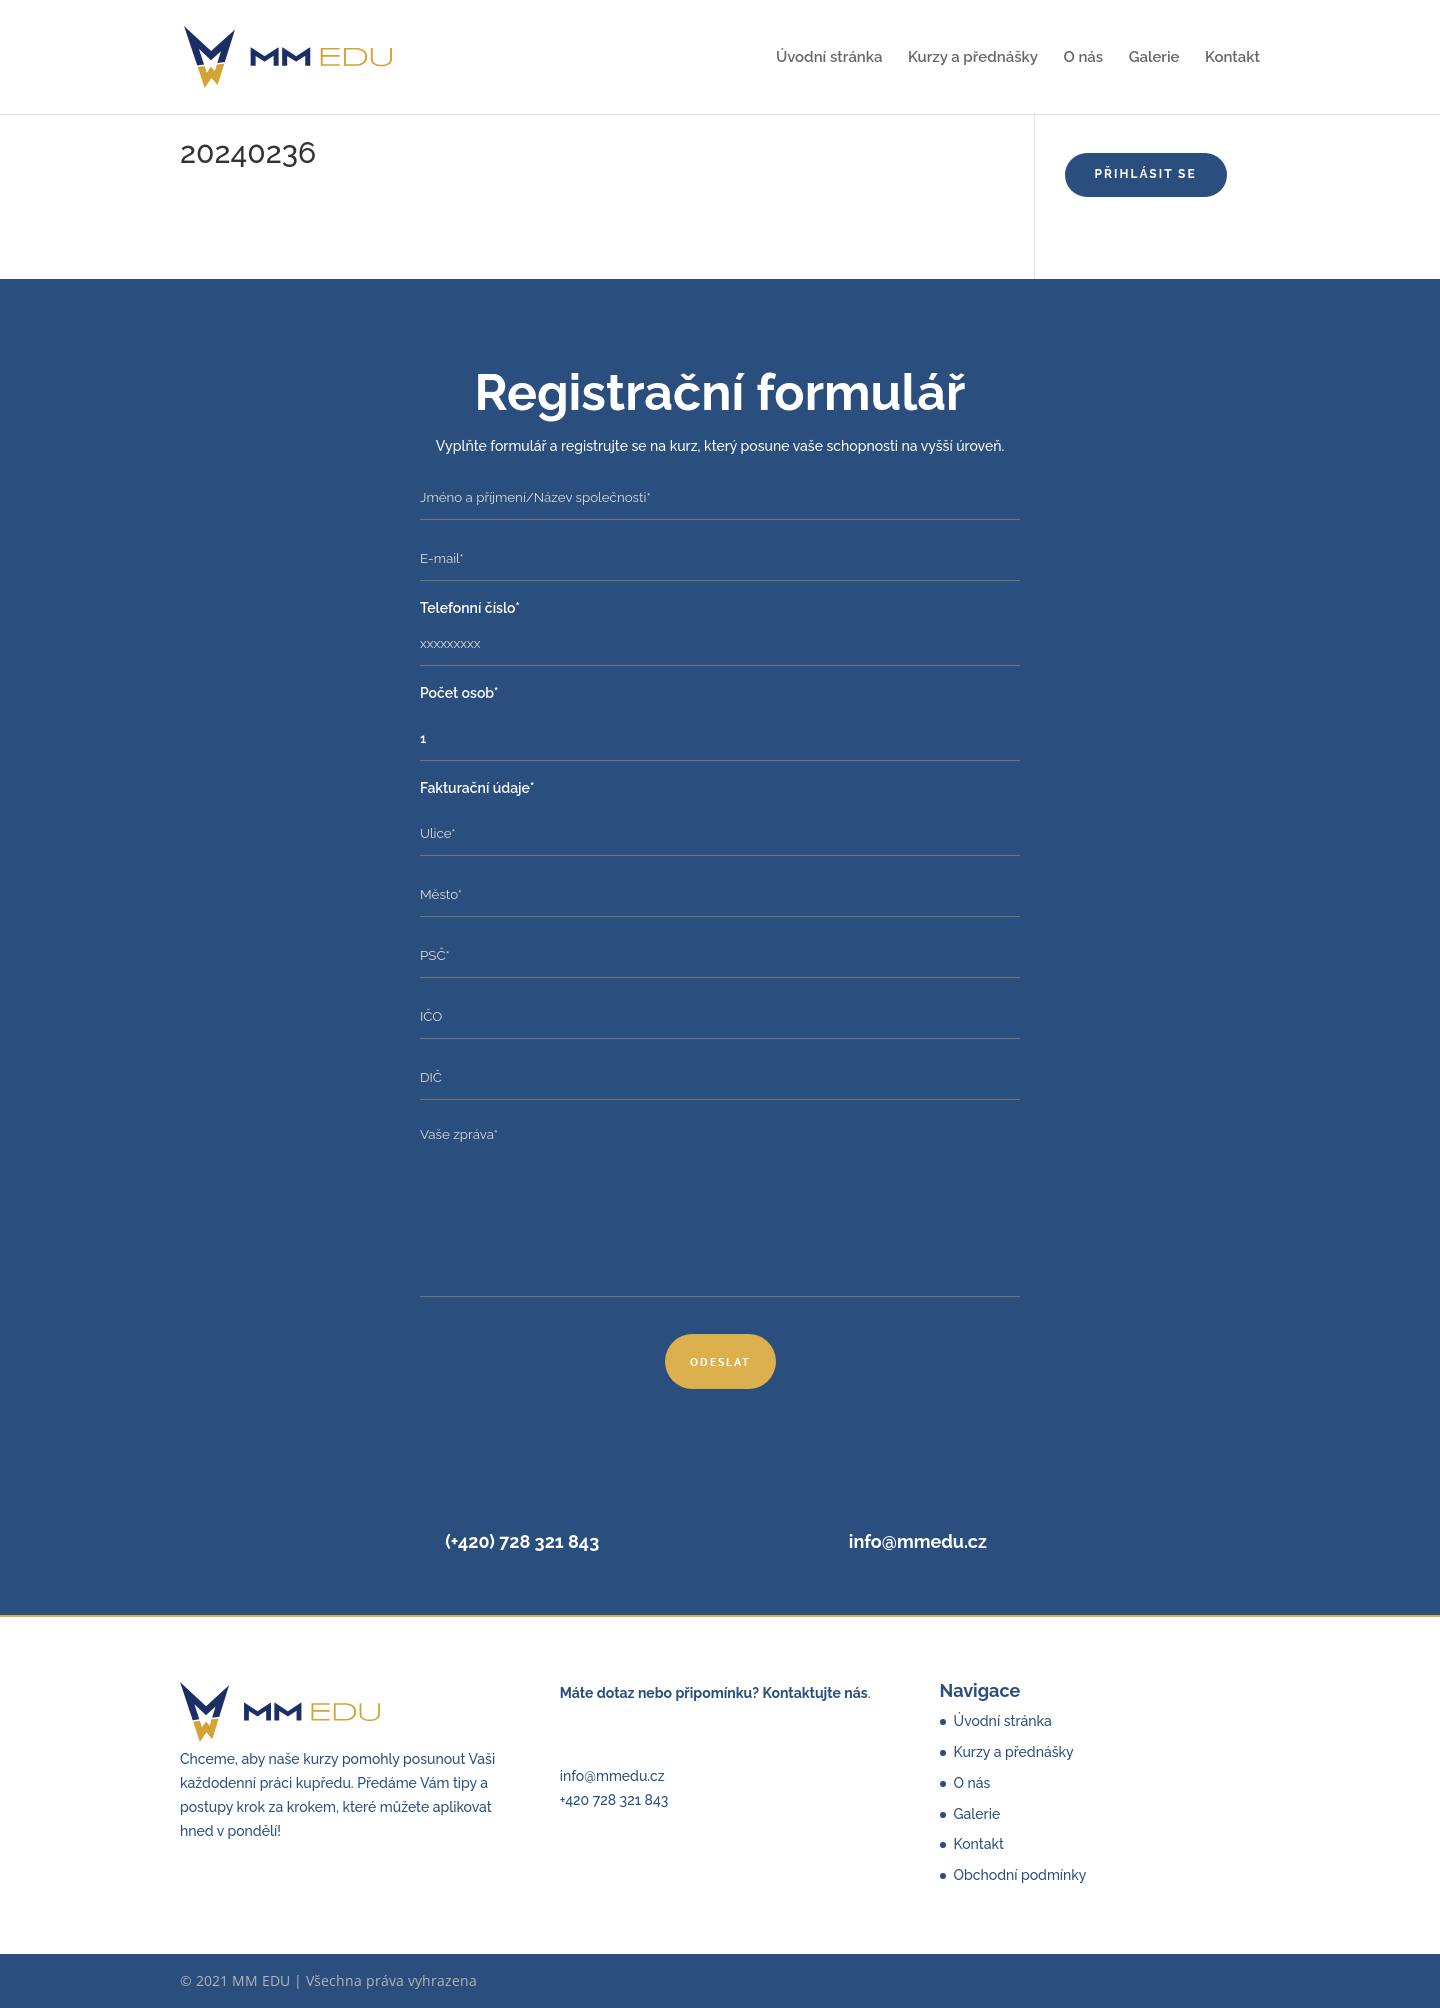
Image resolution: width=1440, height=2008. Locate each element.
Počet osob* (459, 693)
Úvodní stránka (829, 58)
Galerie (1154, 58)
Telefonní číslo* (470, 608)
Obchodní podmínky (1020, 1875)
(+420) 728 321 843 (522, 1541)
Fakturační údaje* (477, 788)
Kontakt (1232, 58)
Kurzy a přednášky (973, 58)
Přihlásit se (1146, 174)
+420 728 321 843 (614, 1800)
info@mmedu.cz (918, 1541)
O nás (1083, 58)
